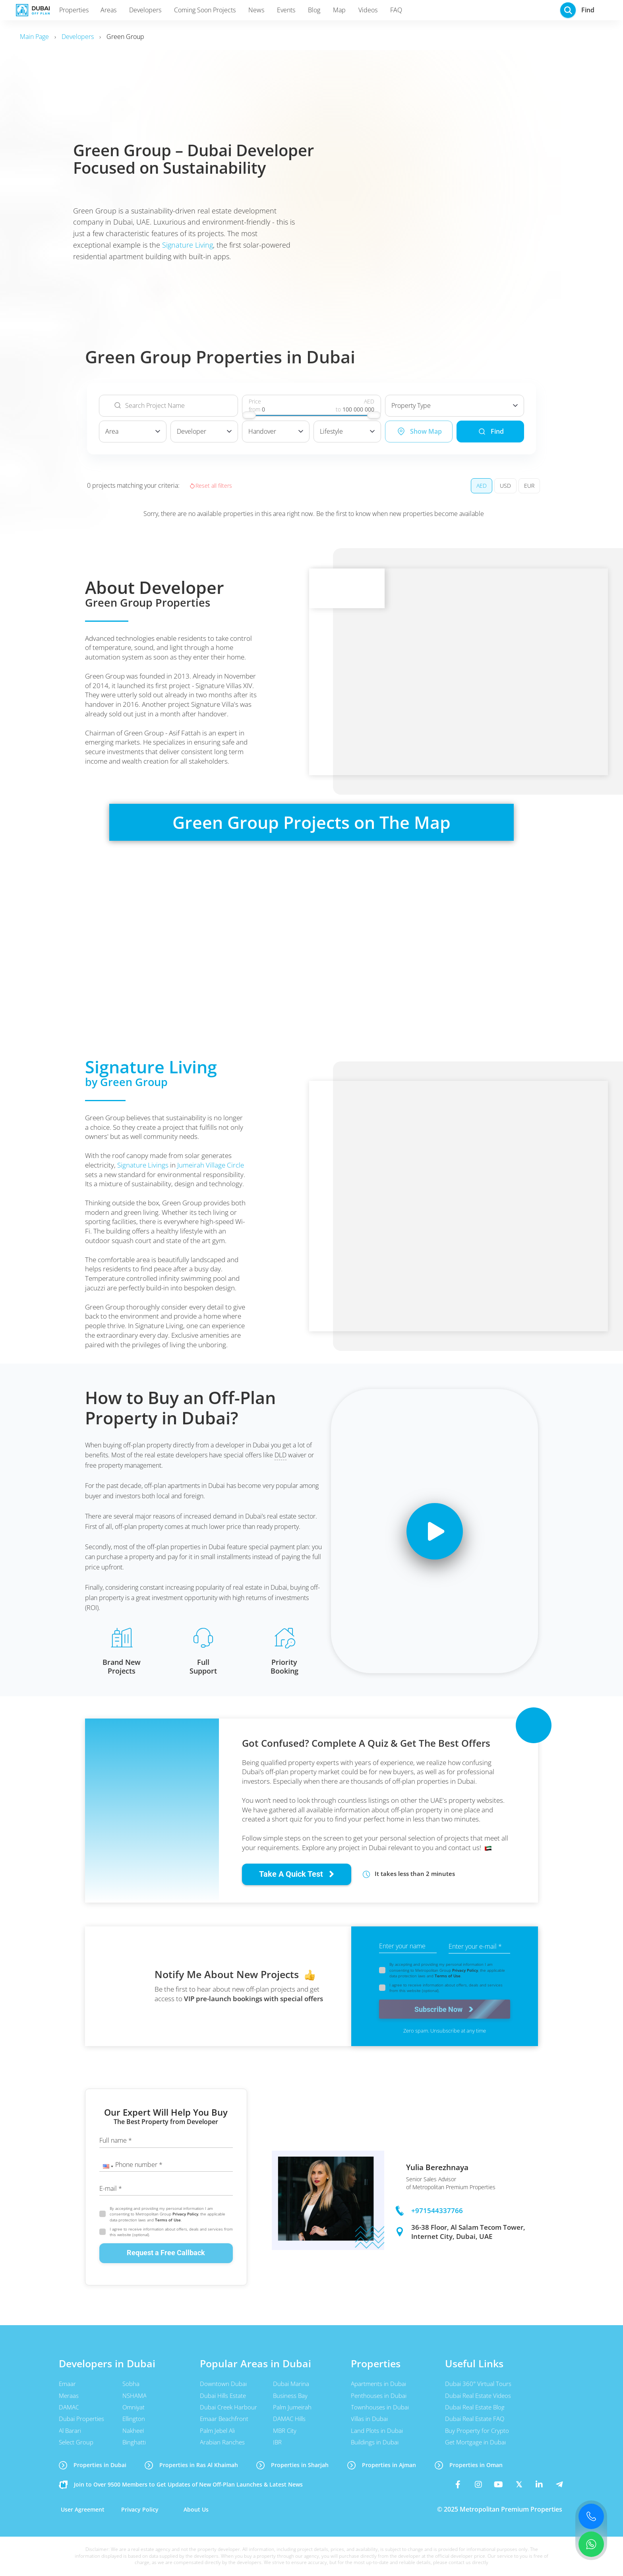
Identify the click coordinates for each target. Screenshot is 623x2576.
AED (481, 485)
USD (505, 485)
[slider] (249, 415)
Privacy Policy (465, 1970)
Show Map (419, 431)
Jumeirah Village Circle (210, 1165)
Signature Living (187, 245)
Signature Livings (142, 1165)
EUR (529, 485)
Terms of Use (447, 1976)
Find (490, 431)
